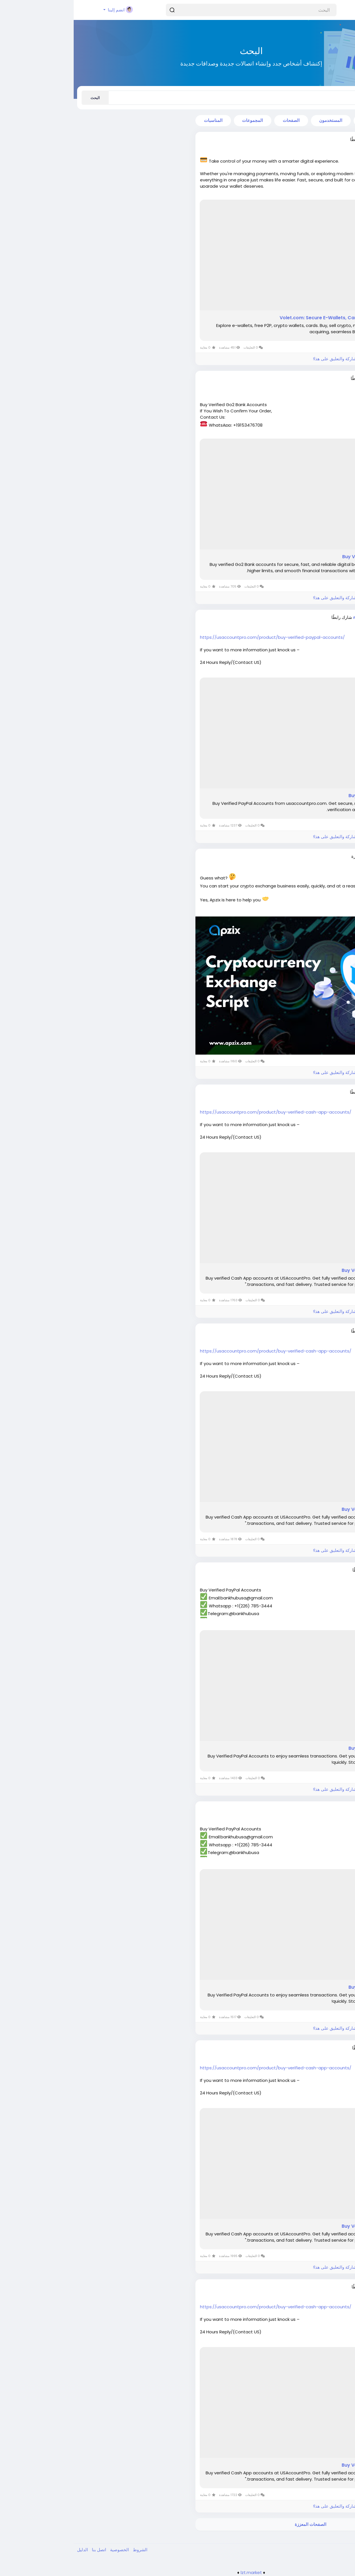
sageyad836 (313, 2048)
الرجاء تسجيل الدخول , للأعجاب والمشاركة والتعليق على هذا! (293, 359)
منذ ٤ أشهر (320, 384)
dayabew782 (313, 1331)
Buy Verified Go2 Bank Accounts (306, 557)
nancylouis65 (312, 1092)
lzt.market (177, 2572)
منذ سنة (322, 862)
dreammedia (312, 139)
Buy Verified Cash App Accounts (305, 1270)
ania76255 (316, 1809)
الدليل (8, 2550)
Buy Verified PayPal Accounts (309, 796)
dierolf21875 (314, 1570)
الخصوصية (45, 2550)
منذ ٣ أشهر (320, 145)
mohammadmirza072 (303, 617)
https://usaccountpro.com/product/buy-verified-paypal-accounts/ (198, 637)
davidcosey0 (313, 378)
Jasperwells (314, 856)
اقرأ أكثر (340, 194)
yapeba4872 (313, 2287)
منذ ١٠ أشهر (319, 623)
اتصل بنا (24, 2550)
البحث (21, 98)
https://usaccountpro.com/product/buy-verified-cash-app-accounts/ (202, 1112)
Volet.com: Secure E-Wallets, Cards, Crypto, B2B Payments (274, 318)
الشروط (66, 2550)
